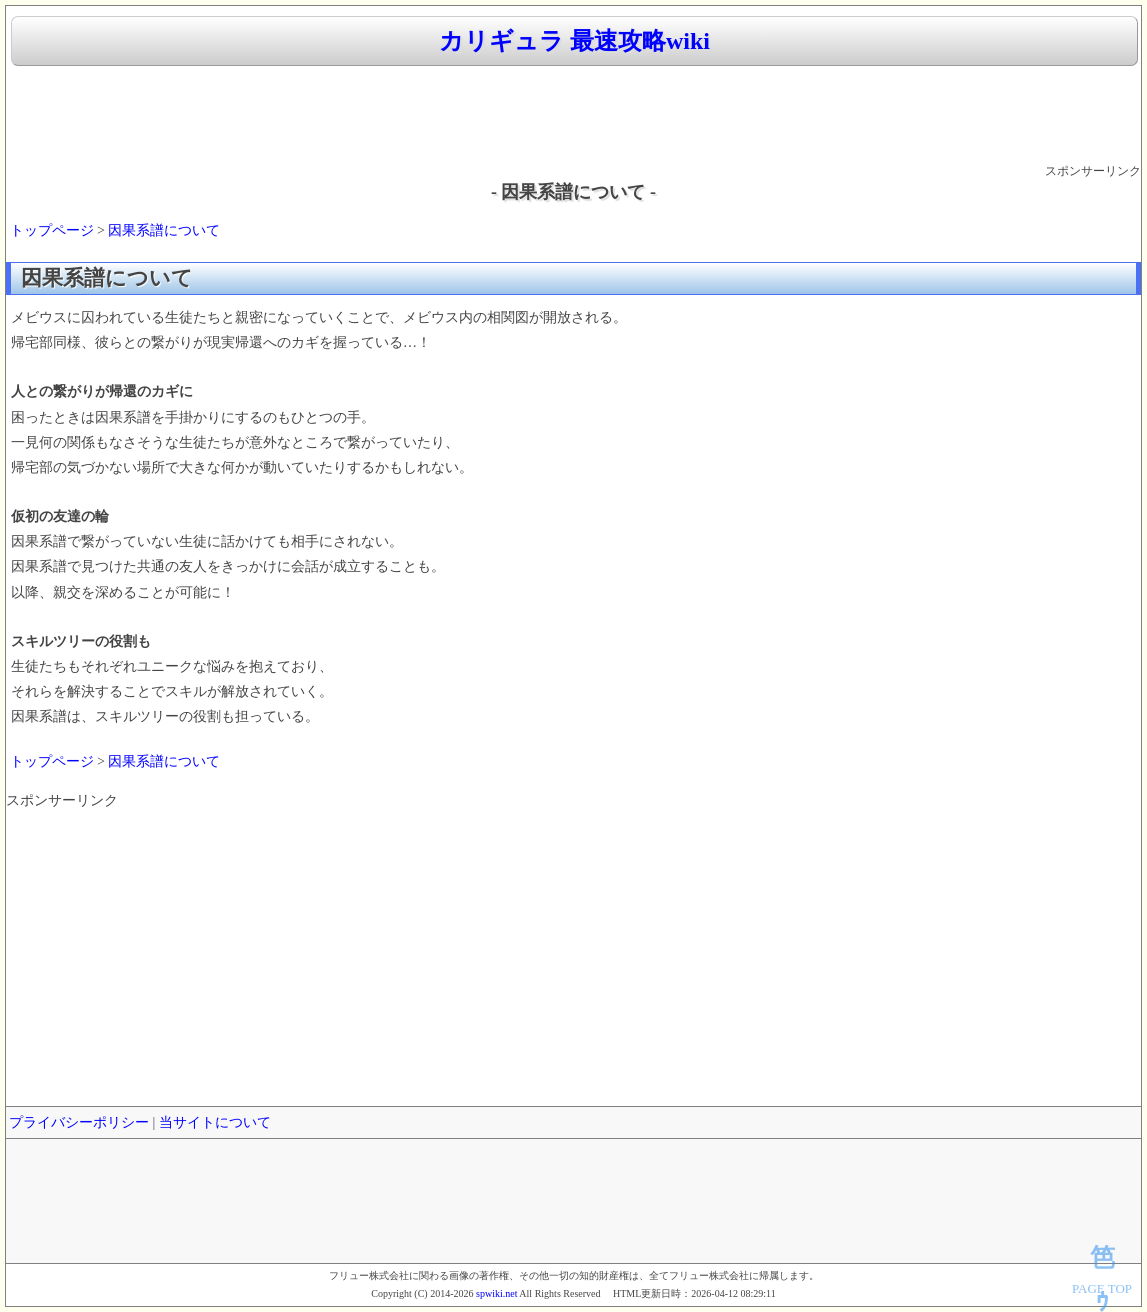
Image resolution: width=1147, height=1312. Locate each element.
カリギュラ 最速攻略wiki (574, 41)
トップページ (52, 230)
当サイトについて (215, 1122)
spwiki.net (496, 1293)
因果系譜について (164, 230)
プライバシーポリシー (79, 1122)
